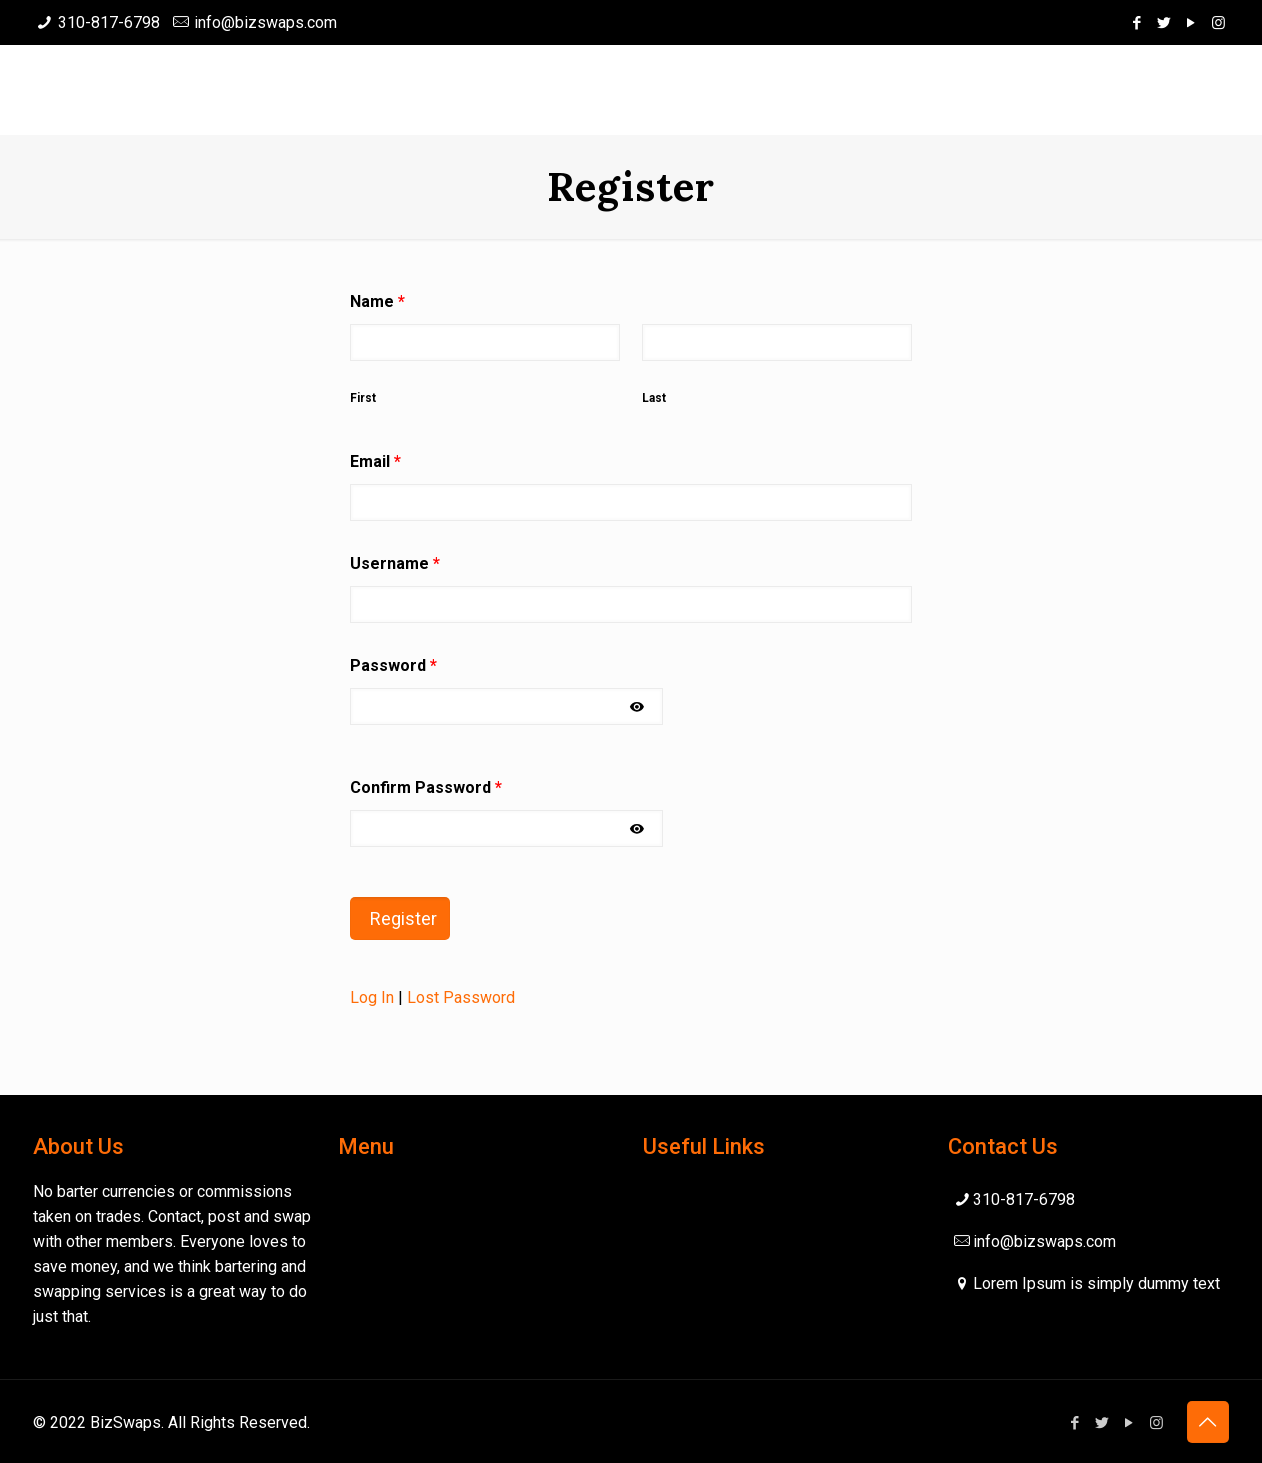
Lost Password (461, 997)
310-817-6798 (109, 22)
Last (654, 398)
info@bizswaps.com (265, 22)
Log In (372, 997)
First (363, 398)
